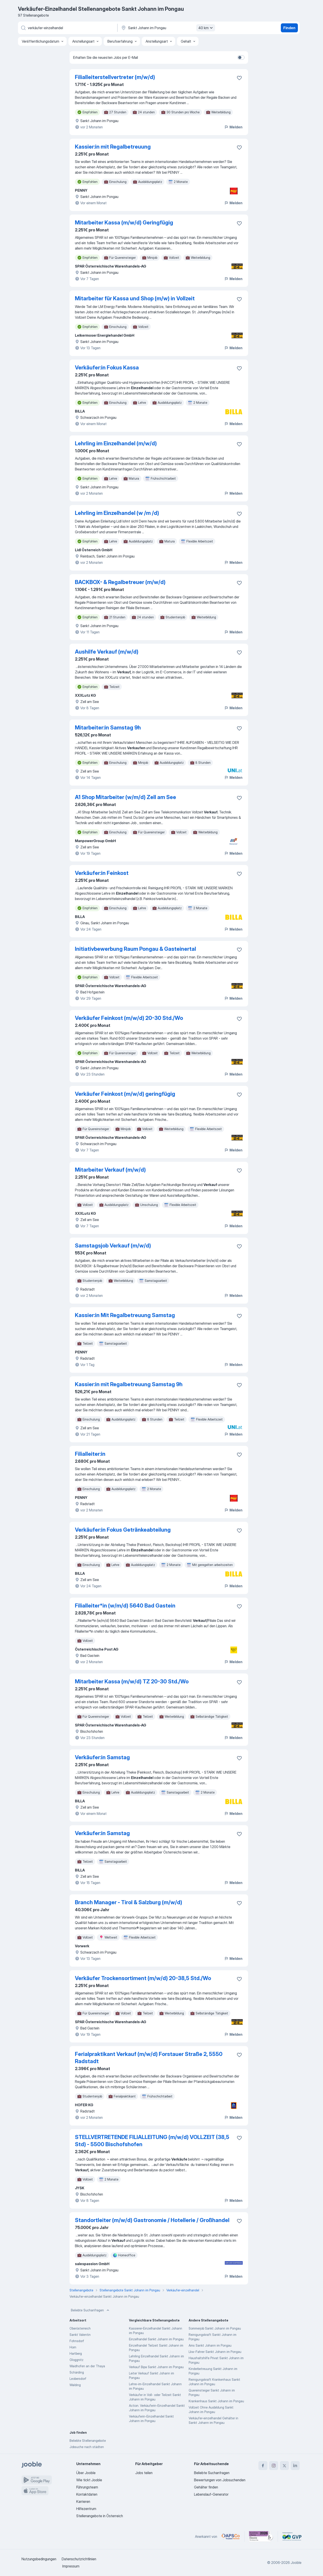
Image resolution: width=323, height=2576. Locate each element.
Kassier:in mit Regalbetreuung (113, 146)
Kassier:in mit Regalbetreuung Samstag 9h (129, 1384)
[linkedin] (295, 2465)
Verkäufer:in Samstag (102, 1757)
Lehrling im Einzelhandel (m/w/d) (116, 443)
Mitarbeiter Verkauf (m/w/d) (110, 1169)
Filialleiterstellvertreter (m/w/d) (115, 77)
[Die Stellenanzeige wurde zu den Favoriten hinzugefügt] (239, 78)
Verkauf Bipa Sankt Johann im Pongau (156, 2367)
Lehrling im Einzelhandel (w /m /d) (117, 513)
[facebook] (262, 2465)
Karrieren (83, 2501)
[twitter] (284, 2465)
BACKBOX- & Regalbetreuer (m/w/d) (120, 582)
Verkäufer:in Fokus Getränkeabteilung (123, 1529)
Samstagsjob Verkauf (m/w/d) (113, 1245)
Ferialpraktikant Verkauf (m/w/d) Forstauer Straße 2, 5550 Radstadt (149, 2057)
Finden (289, 28)
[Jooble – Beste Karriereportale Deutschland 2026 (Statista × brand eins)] (261, 2536)
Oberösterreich (80, 2328)
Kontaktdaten (86, 2494)
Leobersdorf (78, 2379)
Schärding (77, 2372)
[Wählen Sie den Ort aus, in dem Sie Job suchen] (167, 28)
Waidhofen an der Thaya (87, 2366)
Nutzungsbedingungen (39, 2559)
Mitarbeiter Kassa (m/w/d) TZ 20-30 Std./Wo (132, 1681)
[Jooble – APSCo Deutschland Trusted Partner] (231, 2536)
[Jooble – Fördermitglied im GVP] (291, 2536)
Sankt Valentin (80, 2335)
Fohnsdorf (77, 2341)
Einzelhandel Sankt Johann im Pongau (156, 2339)
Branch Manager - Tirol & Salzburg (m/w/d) (128, 1902)
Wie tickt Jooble (89, 2480)
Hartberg (76, 2353)
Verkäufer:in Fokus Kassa (107, 367)
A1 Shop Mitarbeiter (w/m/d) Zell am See (125, 797)
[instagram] (273, 2465)
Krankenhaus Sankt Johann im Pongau (216, 2401)
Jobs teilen (144, 2473)
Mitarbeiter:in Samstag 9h (108, 727)
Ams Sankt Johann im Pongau (210, 2345)
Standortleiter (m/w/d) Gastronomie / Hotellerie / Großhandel (152, 2220)
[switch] (240, 57)
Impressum (70, 2566)
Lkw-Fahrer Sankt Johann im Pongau (215, 2352)
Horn (73, 2347)
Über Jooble (86, 2473)
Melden (233, 127)
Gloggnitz (76, 2360)
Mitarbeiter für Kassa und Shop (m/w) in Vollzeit (135, 298)
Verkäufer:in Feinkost (102, 873)
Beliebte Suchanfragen (90, 2310)
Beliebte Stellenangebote (88, 2440)
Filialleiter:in (90, 1454)
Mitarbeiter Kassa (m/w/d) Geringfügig (124, 222)
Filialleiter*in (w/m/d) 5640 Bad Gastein (125, 1605)
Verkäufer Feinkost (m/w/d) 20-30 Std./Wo (129, 1018)
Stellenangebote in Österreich (99, 2516)
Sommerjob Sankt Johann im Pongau (215, 2328)
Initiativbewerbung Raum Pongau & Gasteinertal (135, 949)
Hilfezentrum (86, 2508)
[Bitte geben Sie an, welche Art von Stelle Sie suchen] (67, 28)
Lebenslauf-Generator (211, 2494)
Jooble (296, 2562)
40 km (206, 28)
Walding (75, 2385)
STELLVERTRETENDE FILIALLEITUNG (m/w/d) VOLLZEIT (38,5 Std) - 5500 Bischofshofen (152, 2141)
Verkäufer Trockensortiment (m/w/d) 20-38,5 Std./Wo (143, 1978)
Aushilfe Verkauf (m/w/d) (106, 651)
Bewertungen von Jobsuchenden (219, 2480)
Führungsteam (87, 2487)
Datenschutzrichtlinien (79, 2559)
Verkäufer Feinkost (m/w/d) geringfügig (125, 1094)
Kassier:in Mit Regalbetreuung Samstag (125, 1315)
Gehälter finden (206, 2487)
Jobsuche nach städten (87, 2447)
